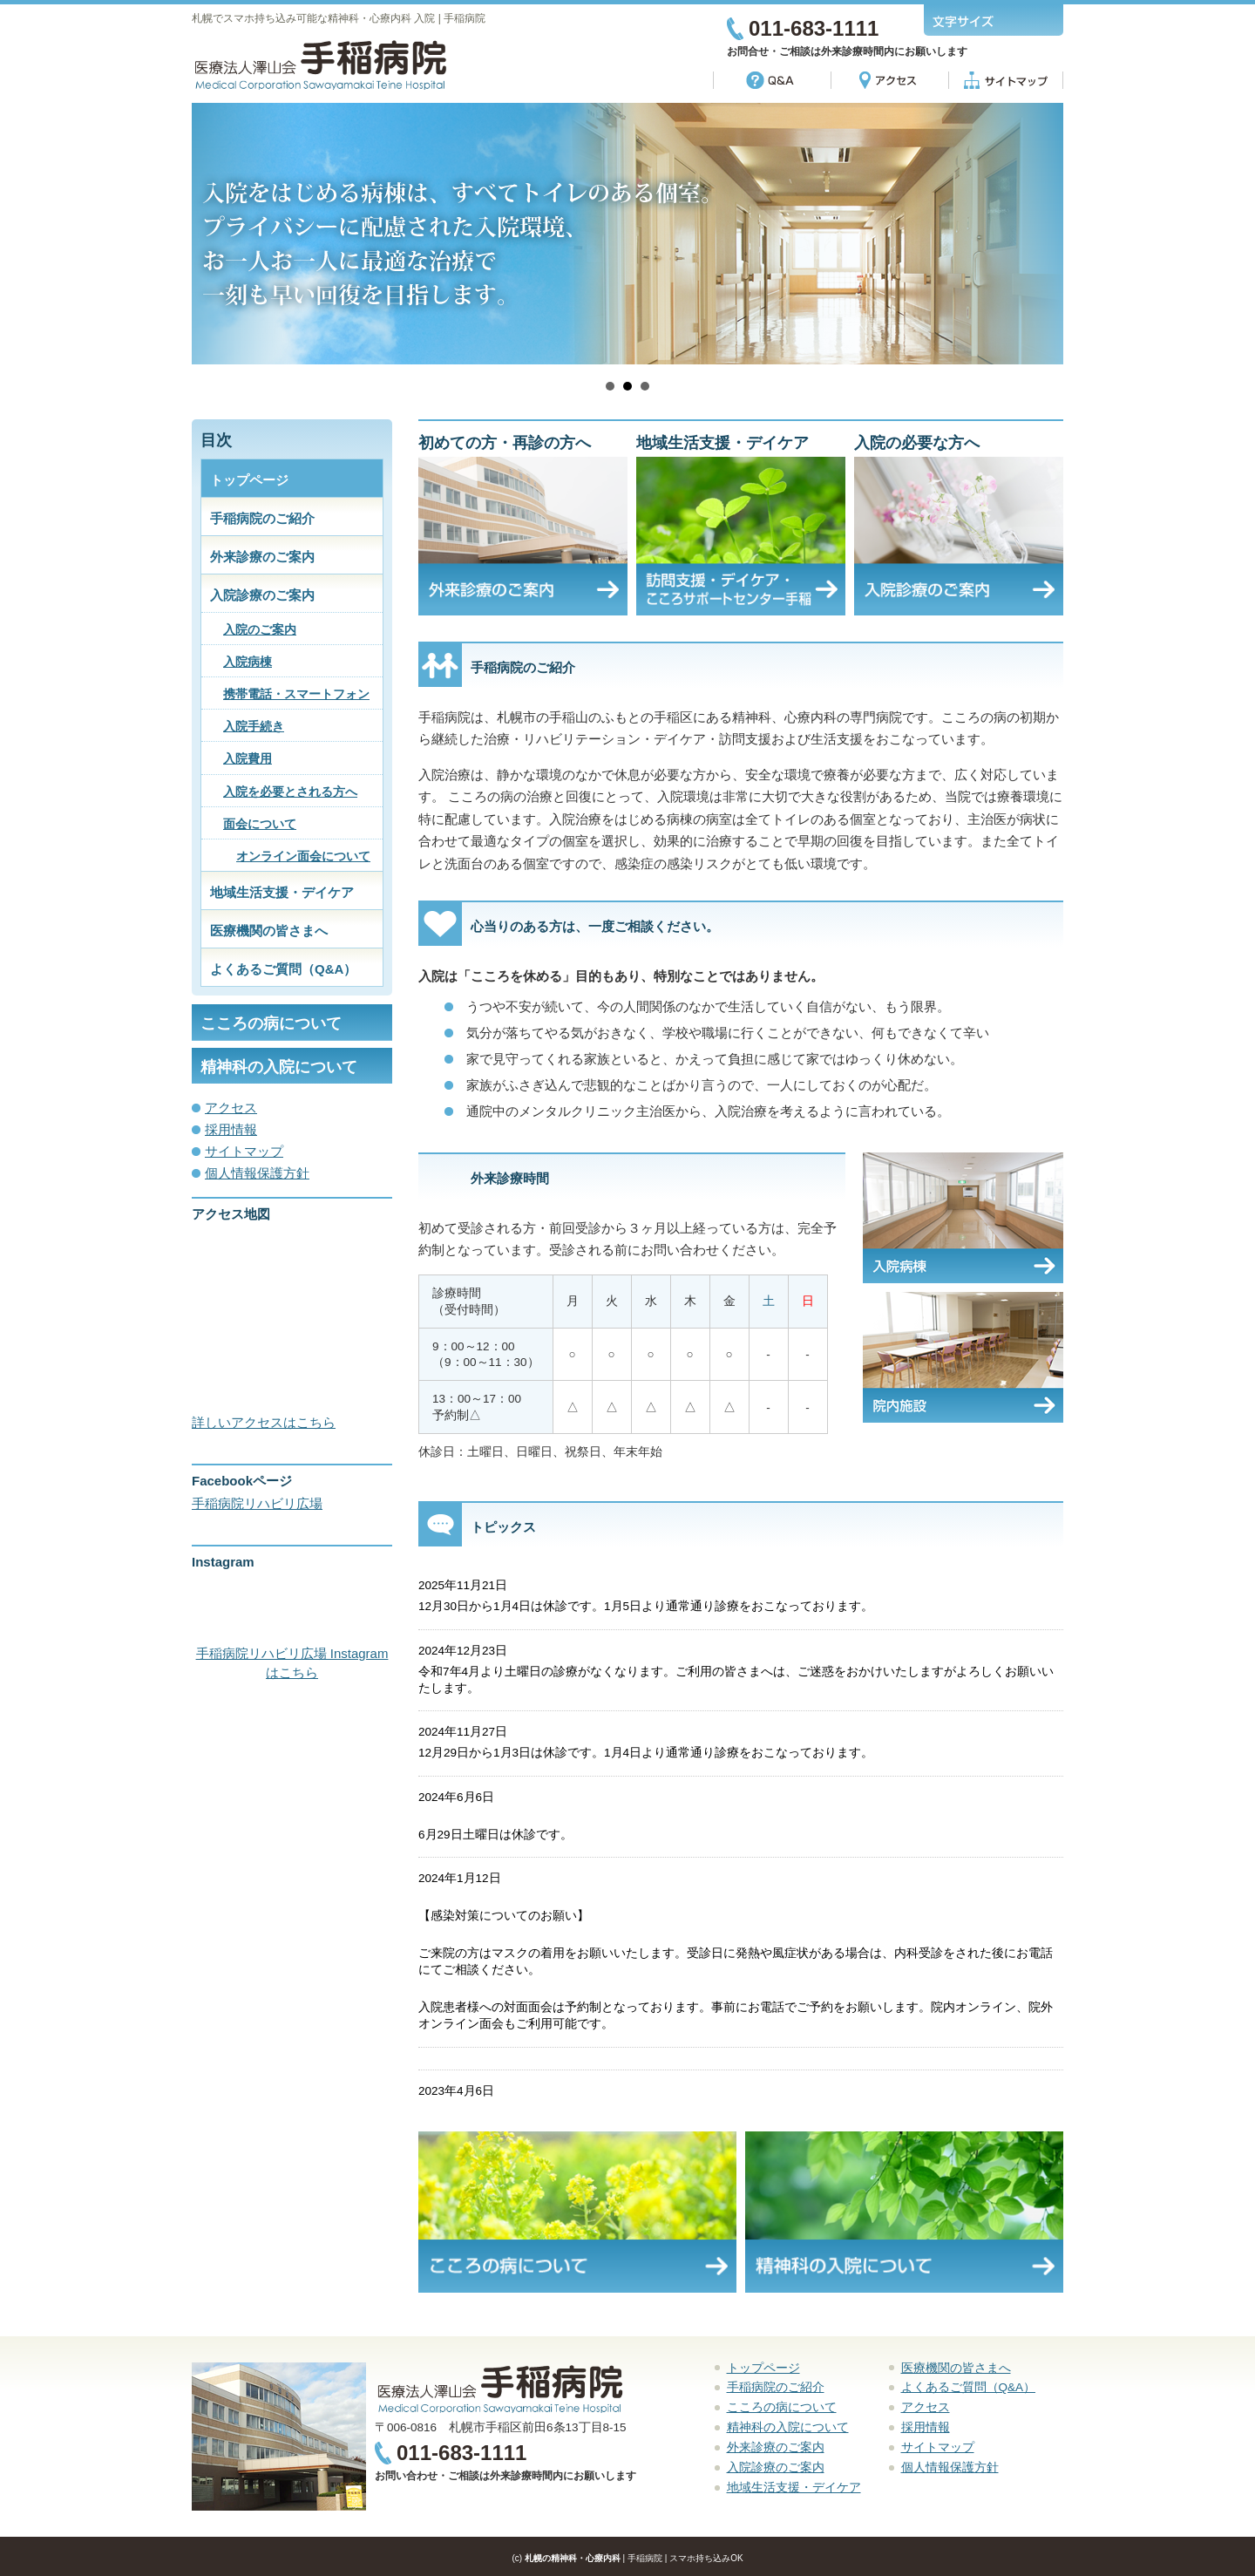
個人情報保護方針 (257, 1173)
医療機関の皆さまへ (269, 930)
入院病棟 (247, 662)
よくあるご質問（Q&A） (283, 969)
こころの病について (271, 1023)
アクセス (231, 1107)
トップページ (249, 479)
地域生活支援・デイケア (282, 892)
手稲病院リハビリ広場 (257, 1503)
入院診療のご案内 (262, 595)
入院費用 (247, 758)
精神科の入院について (278, 1067)
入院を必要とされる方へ (290, 792)
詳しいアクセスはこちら (264, 1422)
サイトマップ (244, 1151)
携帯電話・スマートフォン (296, 694)
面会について (259, 824)
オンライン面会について (303, 856)
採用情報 (231, 1129)
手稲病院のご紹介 (262, 518)
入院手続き (253, 726)
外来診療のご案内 (262, 556)
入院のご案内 (259, 629)
